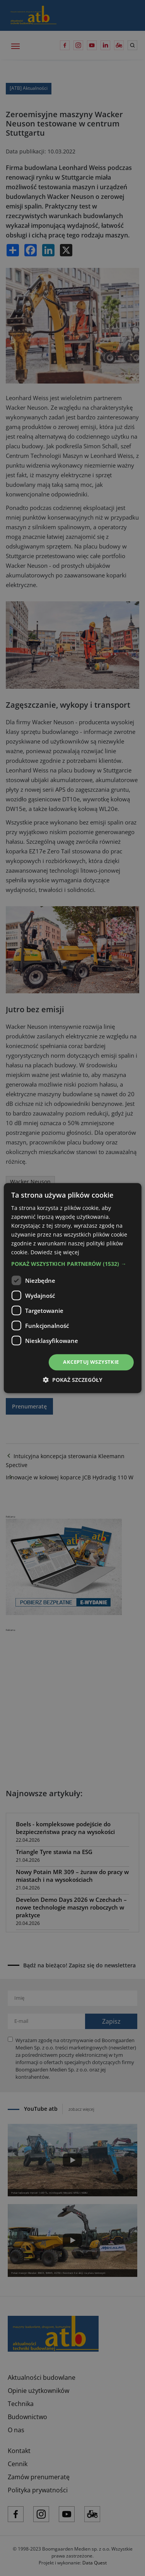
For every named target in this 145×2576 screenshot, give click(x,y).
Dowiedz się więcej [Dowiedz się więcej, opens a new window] (55, 1252)
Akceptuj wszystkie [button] (91, 1362)
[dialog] (72, 1288)
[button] (72, 1264)
